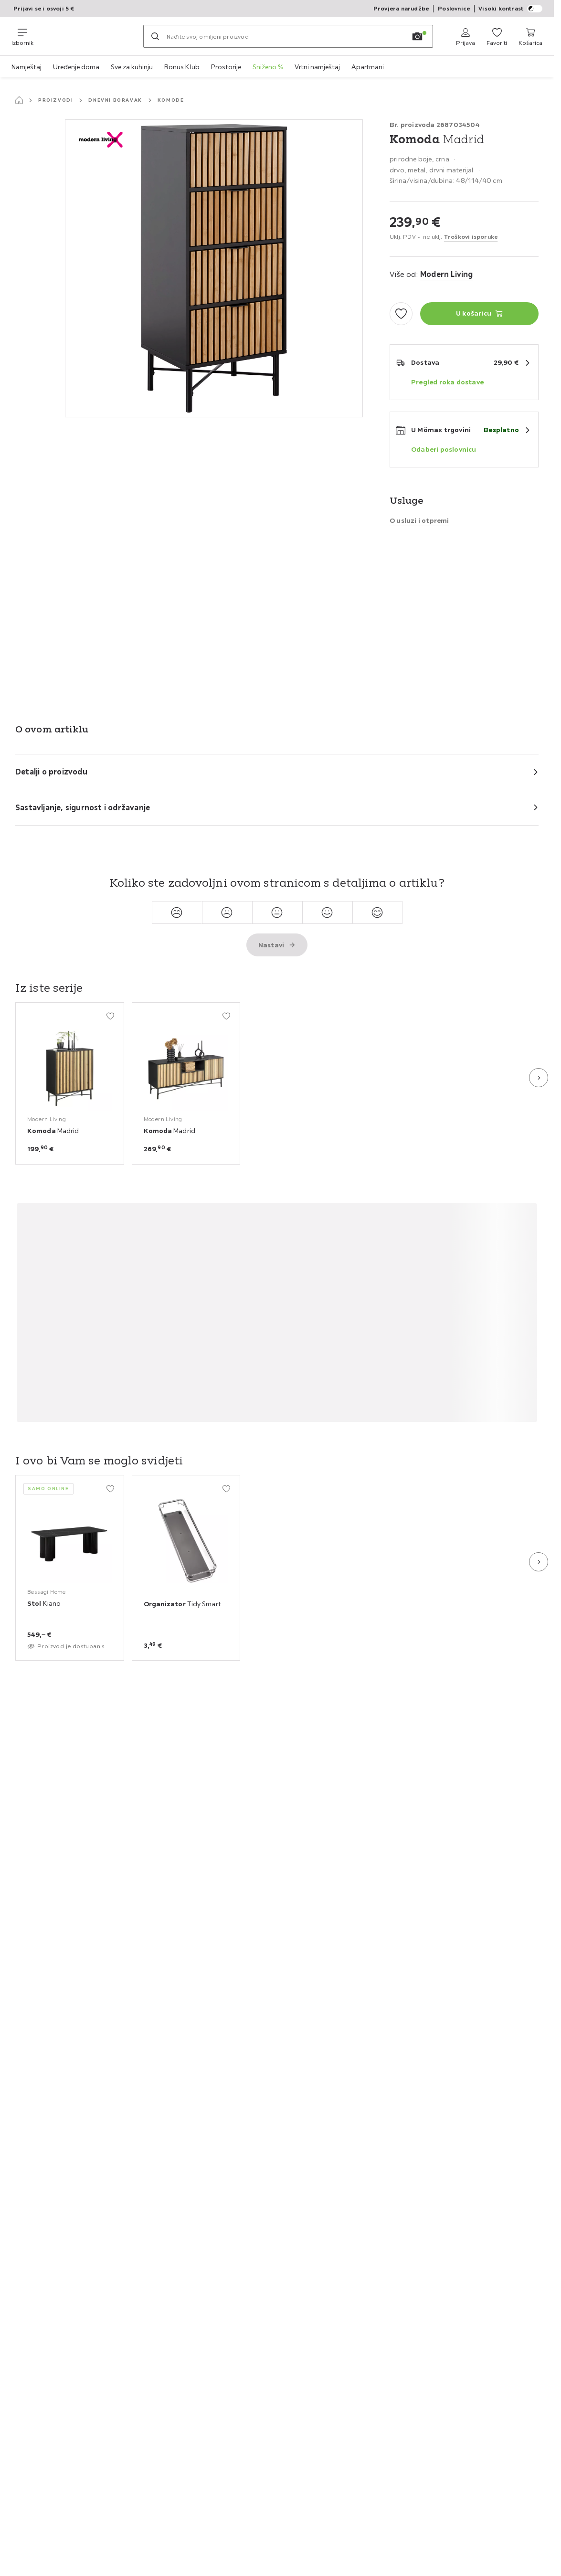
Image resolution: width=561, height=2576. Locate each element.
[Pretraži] (155, 36)
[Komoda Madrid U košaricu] (479, 313)
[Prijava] (465, 36)
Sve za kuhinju (132, 67)
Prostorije (226, 67)
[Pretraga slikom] (417, 36)
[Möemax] (88, 36)
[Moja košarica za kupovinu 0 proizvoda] (530, 36)
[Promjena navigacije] (22, 36)
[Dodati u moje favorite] (401, 313)
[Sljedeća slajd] (538, 1077)
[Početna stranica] (19, 100)
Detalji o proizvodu (51, 771)
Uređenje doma (76, 67)
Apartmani (367, 67)
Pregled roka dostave (447, 382)
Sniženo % (268, 67)
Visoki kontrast (510, 8)
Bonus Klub (182, 67)
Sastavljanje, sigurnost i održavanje (82, 807)
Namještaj (26, 67)
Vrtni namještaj (317, 67)
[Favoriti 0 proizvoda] (497, 36)
